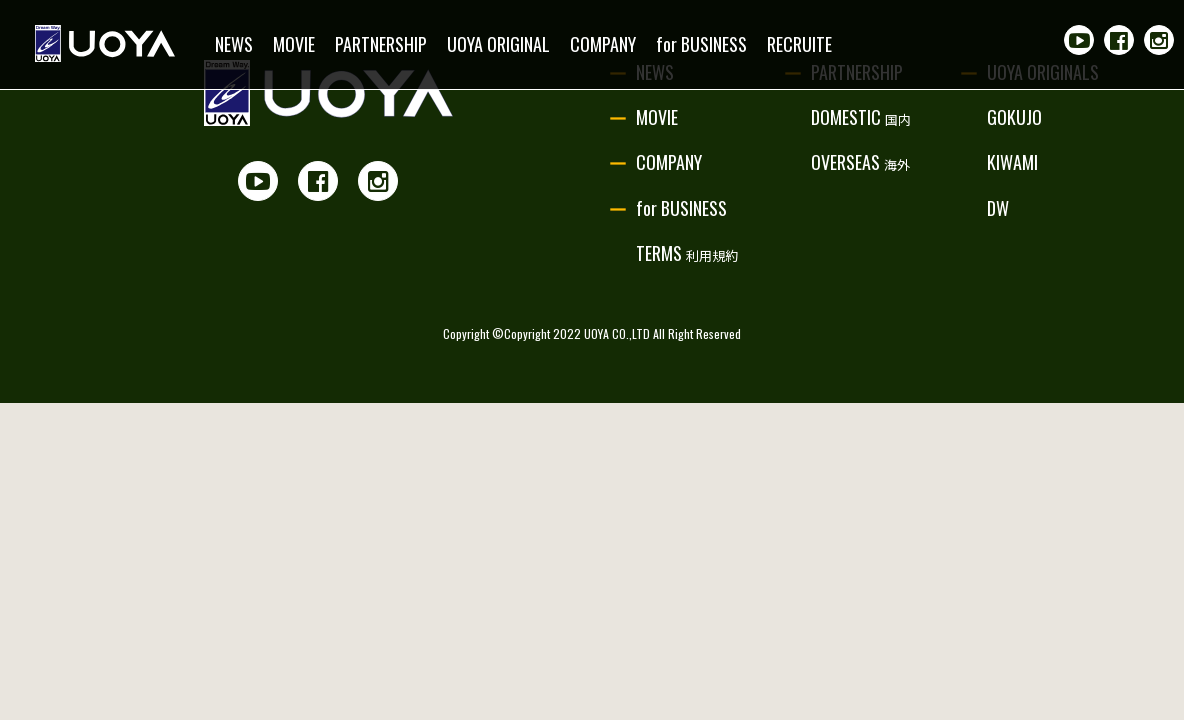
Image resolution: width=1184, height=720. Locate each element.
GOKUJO (1014, 117)
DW (998, 208)
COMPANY (603, 44)
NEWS (234, 44)
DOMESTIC (861, 117)
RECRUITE (799, 44)
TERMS (687, 253)
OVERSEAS (860, 162)
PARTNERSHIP (381, 44)
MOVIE (294, 44)
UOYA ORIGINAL (498, 44)
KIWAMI (1012, 162)
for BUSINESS (701, 44)
